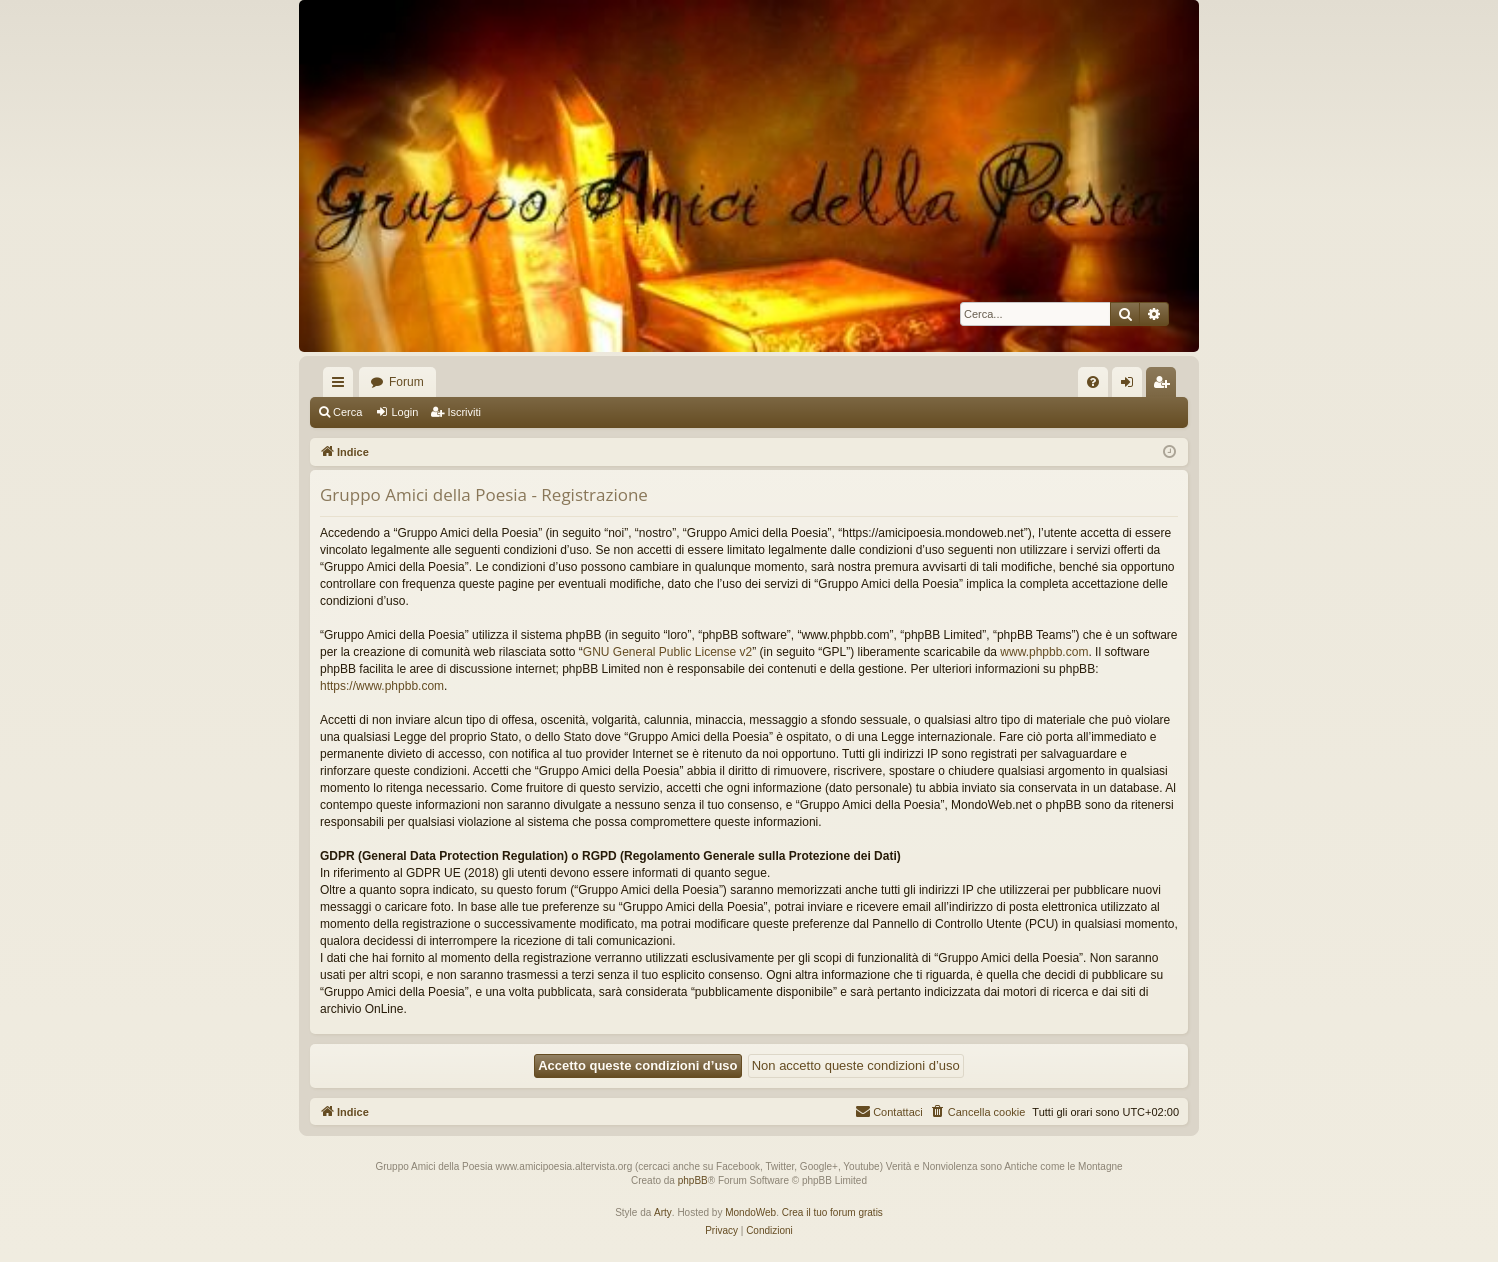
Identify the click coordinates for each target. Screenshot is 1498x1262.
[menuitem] (1093, 382)
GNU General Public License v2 (667, 652)
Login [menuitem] (1131, 386)
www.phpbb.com (1044, 652)
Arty (663, 1212)
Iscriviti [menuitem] (1165, 386)
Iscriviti (464, 412)
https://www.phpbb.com (382, 686)
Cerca (347, 412)
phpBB (693, 1180)
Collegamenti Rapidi (342, 386)
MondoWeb (750, 1212)
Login (404, 412)
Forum (406, 382)
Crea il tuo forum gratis (832, 1212)
